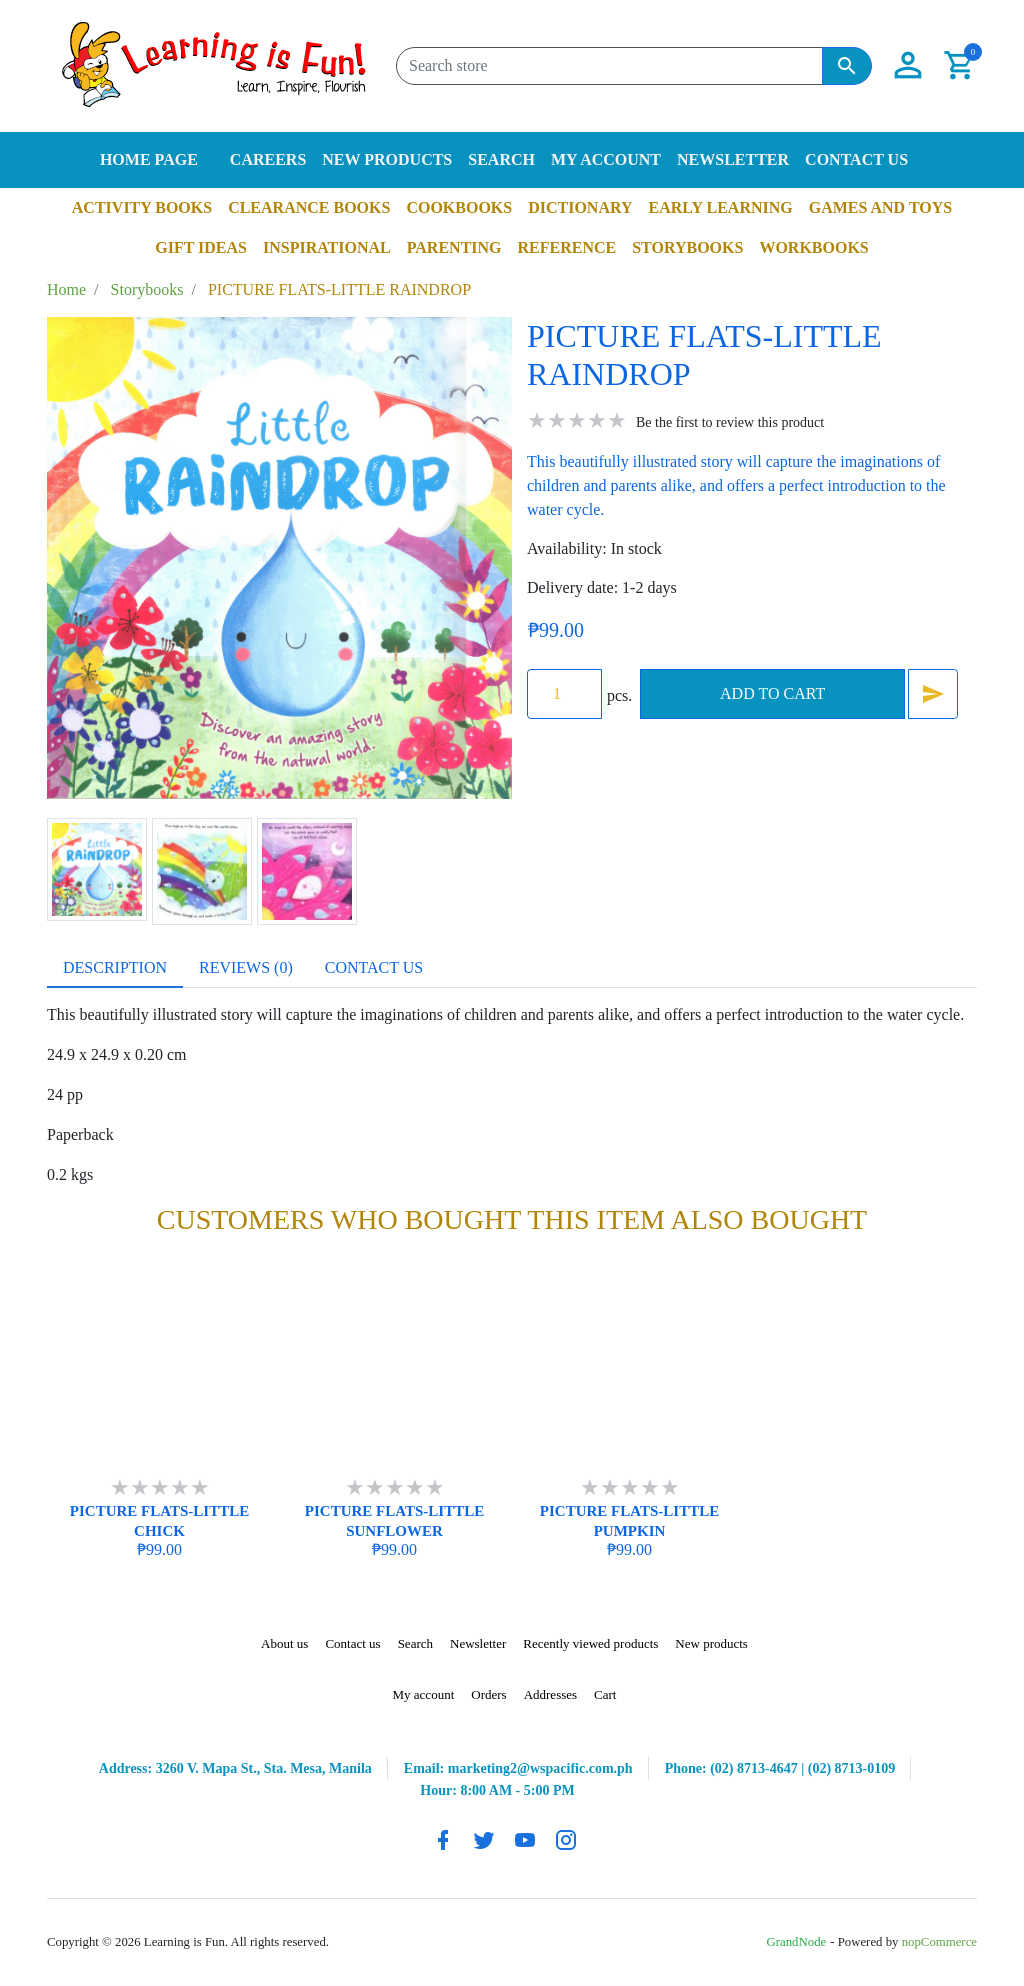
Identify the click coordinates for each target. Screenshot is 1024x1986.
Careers (268, 159)
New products (387, 159)
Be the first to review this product (730, 422)
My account (606, 159)
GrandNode (797, 1942)
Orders (488, 1694)
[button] (908, 66)
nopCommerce (939, 1942)
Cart (605, 1694)
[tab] (115, 968)
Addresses (550, 1694)
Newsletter (733, 159)
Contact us (856, 159)
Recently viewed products (590, 1643)
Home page (149, 159)
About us (284, 1643)
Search (501, 159)
